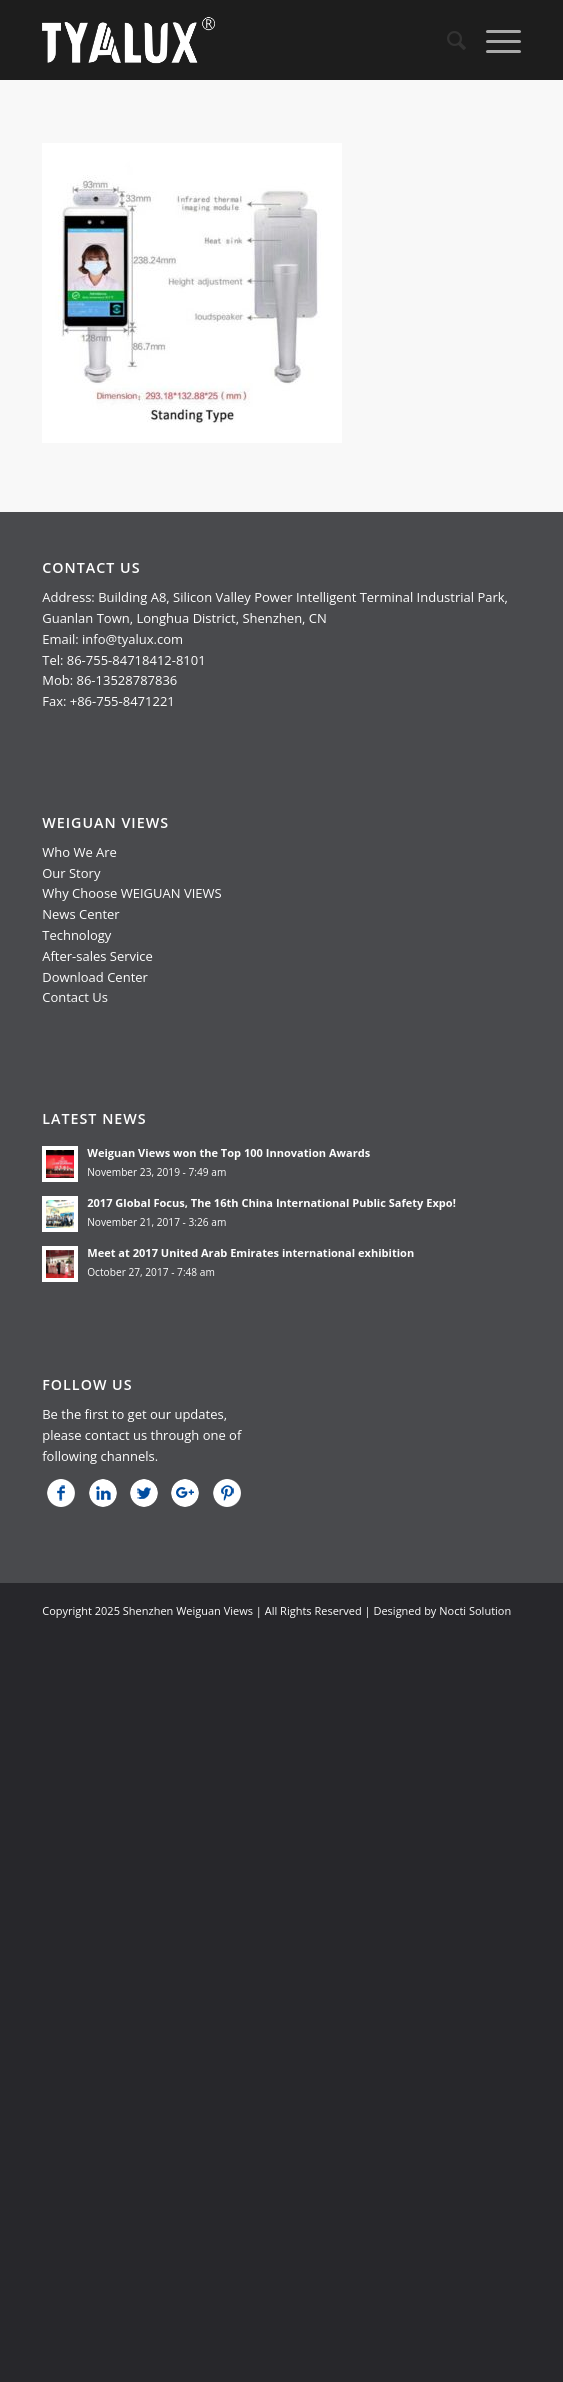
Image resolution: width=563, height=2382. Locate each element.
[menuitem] (446, 40)
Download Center (95, 977)
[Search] (446, 40)
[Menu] (493, 40)
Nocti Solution (475, 1610)
